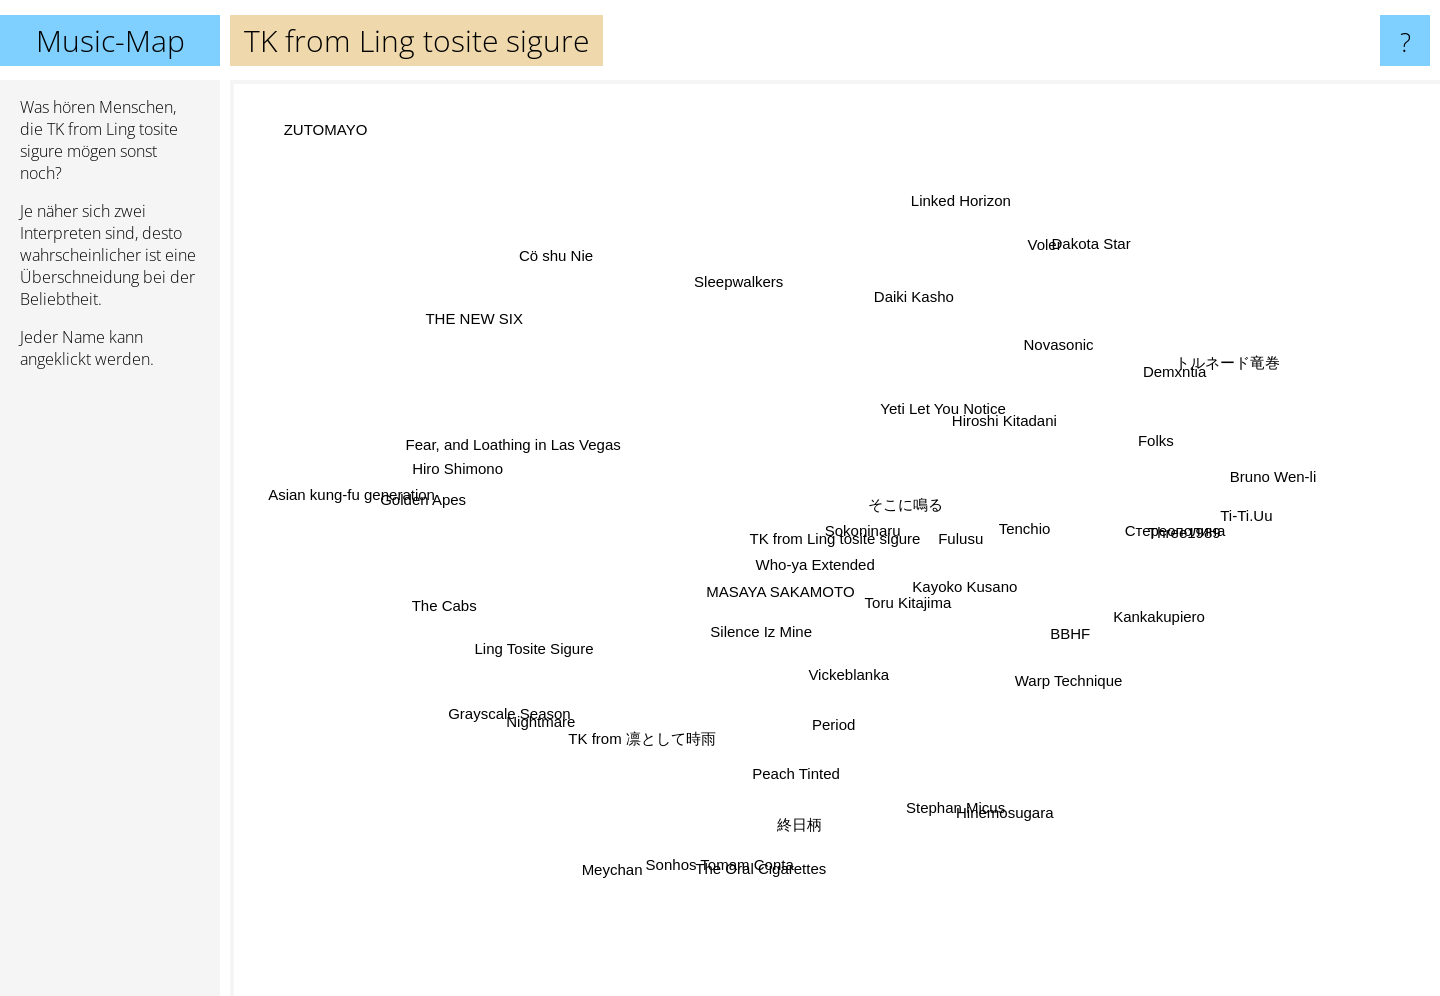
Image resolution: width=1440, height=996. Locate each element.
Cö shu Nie (612, 200)
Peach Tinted (805, 733)
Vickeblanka (868, 684)
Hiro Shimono (518, 479)
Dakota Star (1058, 280)
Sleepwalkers (724, 312)
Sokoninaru (923, 506)
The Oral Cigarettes (804, 875)
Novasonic (1040, 363)
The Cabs (501, 596)
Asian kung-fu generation (326, 485)
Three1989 (1125, 533)
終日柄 (786, 772)
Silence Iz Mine (755, 623)
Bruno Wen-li (1225, 488)
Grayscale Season (539, 697)
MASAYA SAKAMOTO (770, 597)
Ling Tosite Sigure (460, 689)
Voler (992, 277)
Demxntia (1117, 400)
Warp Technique (1029, 656)
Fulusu (966, 534)
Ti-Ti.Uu (1183, 524)
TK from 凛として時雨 (626, 804)
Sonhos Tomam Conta (723, 837)
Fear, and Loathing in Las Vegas (564, 436)
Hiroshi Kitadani (969, 429)
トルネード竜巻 (1196, 381)
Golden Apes (481, 509)
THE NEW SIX (510, 345)
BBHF (1074, 629)
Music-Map (110, 40)
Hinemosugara (979, 769)
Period (820, 697)
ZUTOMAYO (292, 101)
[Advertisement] (110, 691)
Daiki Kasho (902, 320)
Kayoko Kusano (974, 605)
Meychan (658, 823)
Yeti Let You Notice (898, 413)
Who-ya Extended (811, 550)
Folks (1154, 439)
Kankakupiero (1149, 611)
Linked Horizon (959, 227)
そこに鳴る (955, 461)
